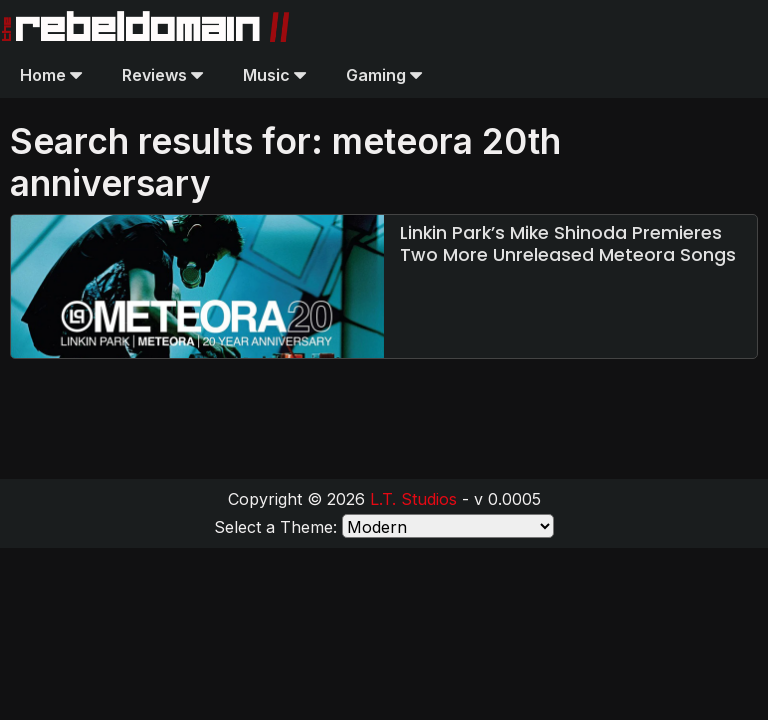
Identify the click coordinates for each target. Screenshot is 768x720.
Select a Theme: (275, 527)
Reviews (162, 75)
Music (274, 75)
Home (51, 75)
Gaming (384, 75)
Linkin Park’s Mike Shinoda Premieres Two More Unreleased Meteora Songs (568, 243)
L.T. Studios (413, 499)
